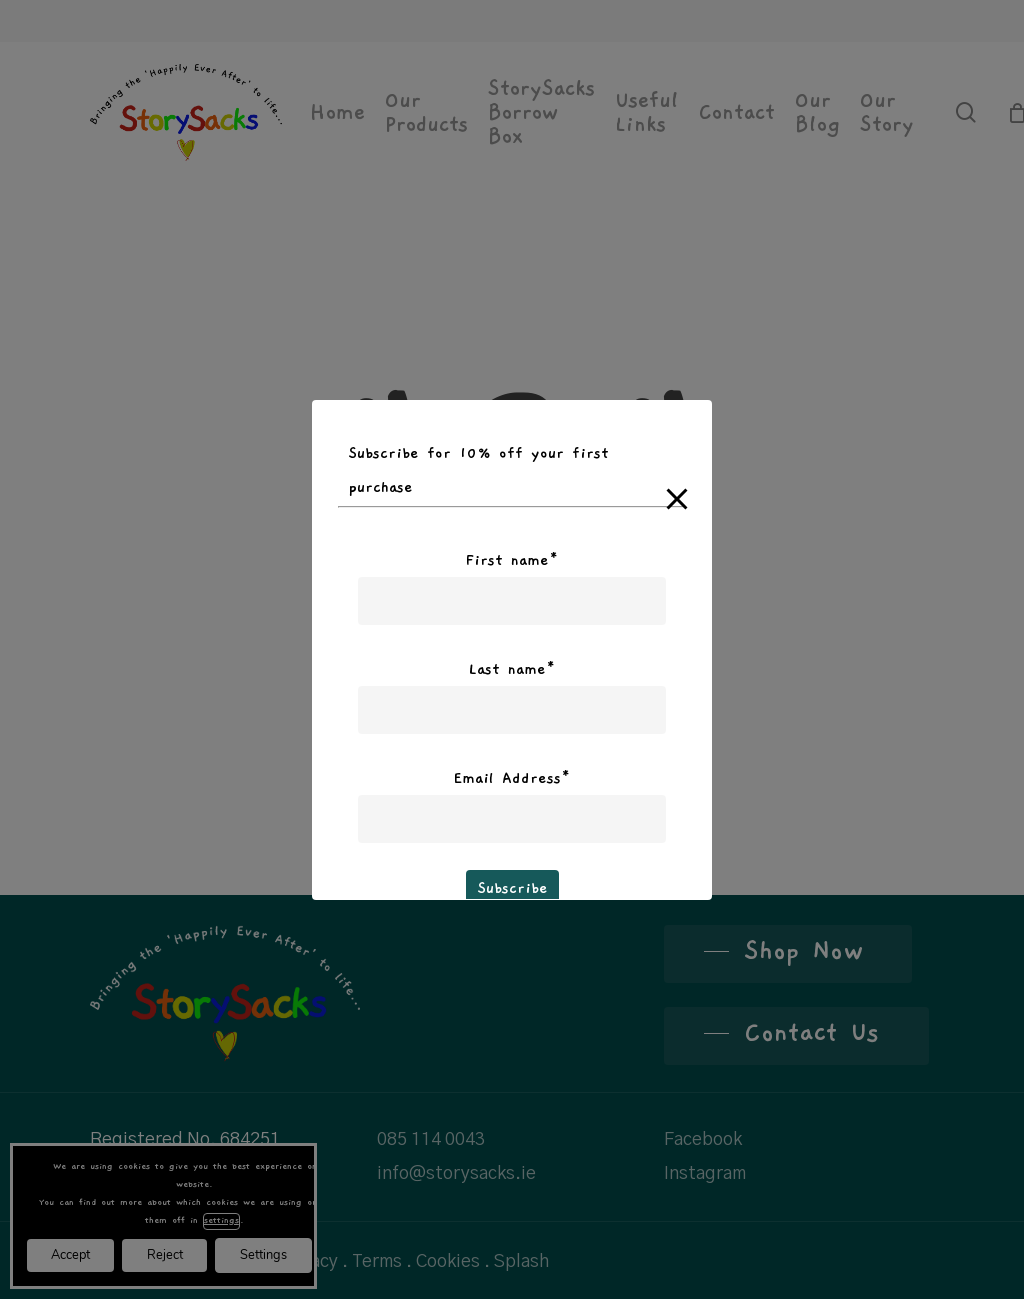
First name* (512, 560)
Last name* (512, 669)
